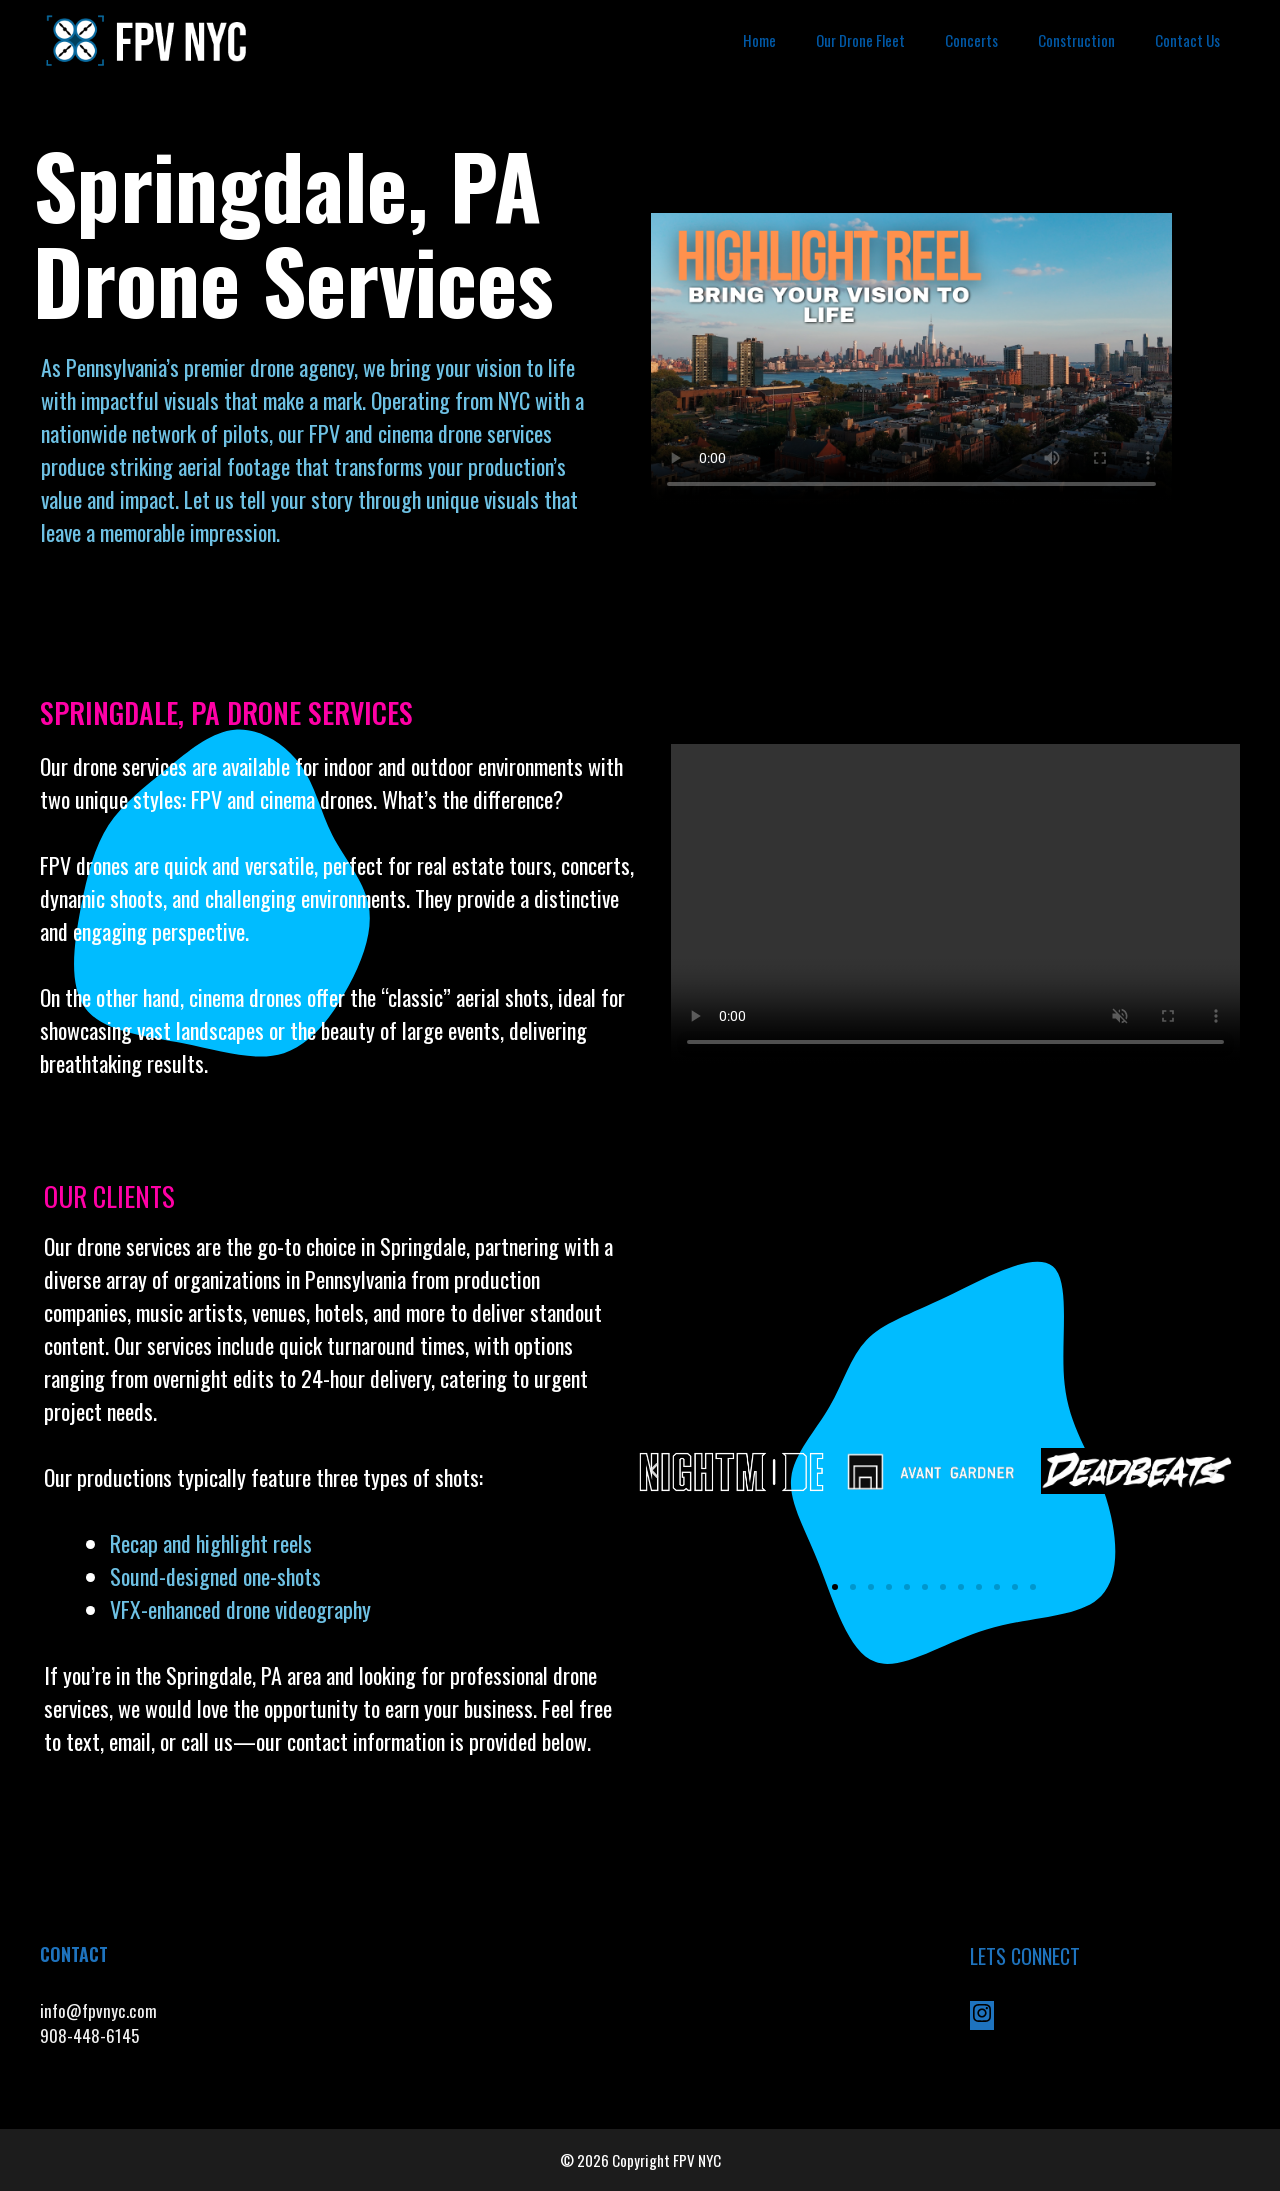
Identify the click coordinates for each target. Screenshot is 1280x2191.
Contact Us (1187, 40)
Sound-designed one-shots (215, 1576)
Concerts (971, 40)
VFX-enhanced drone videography (243, 1609)
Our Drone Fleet (860, 40)
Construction (1076, 40)
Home (759, 40)
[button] (654, 1471)
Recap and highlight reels (211, 1543)
